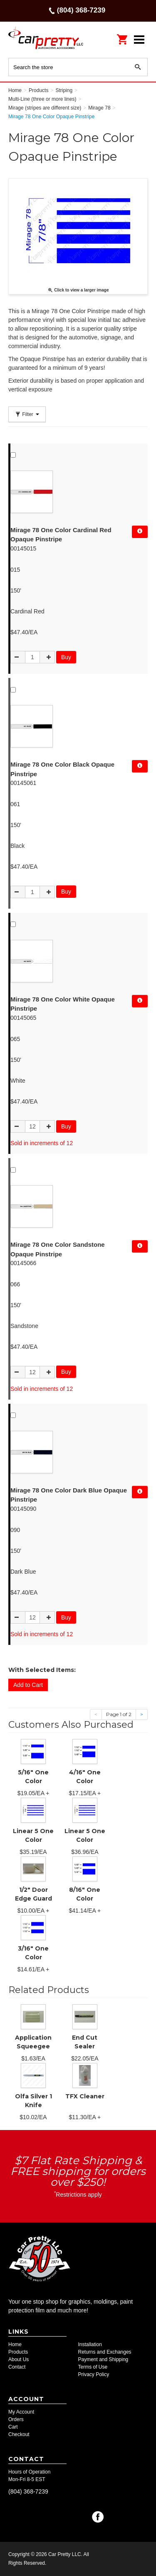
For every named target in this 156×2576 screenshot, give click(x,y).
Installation (90, 2344)
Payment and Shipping (103, 2359)
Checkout (19, 2434)
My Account (21, 2412)
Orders (16, 2419)
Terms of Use (93, 2367)
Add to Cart (28, 1685)
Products (18, 2352)
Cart (13, 2427)
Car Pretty (45, 39)
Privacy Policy (93, 2374)
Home (15, 2344)
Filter (27, 414)
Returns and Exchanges (104, 2352)
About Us (18, 2359)
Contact (16, 2367)
